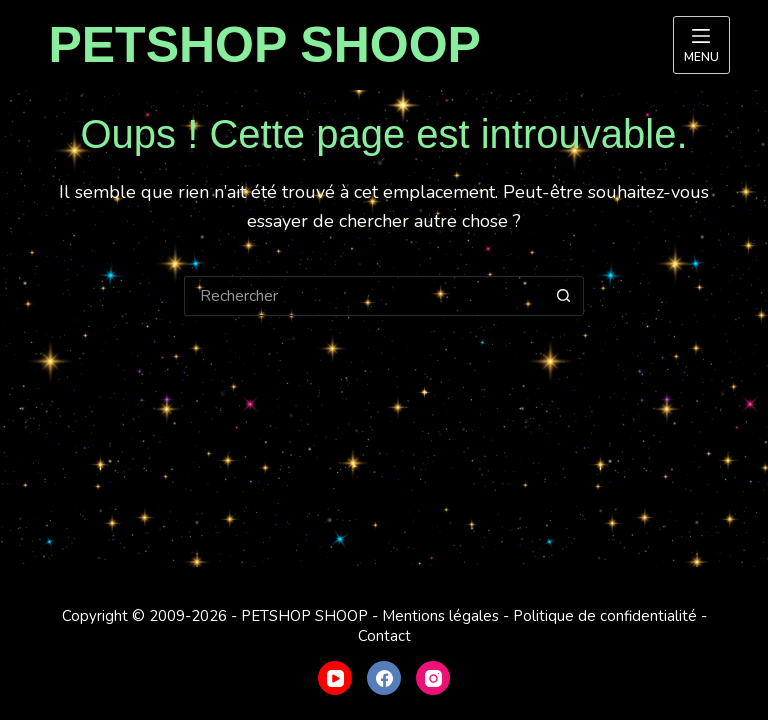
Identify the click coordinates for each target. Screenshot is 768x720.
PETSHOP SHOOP (264, 45)
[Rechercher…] (364, 296)
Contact (384, 636)
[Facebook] (384, 678)
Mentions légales (440, 616)
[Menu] (701, 45)
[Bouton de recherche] (564, 296)
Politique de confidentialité (605, 616)
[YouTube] (335, 678)
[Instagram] (433, 678)
